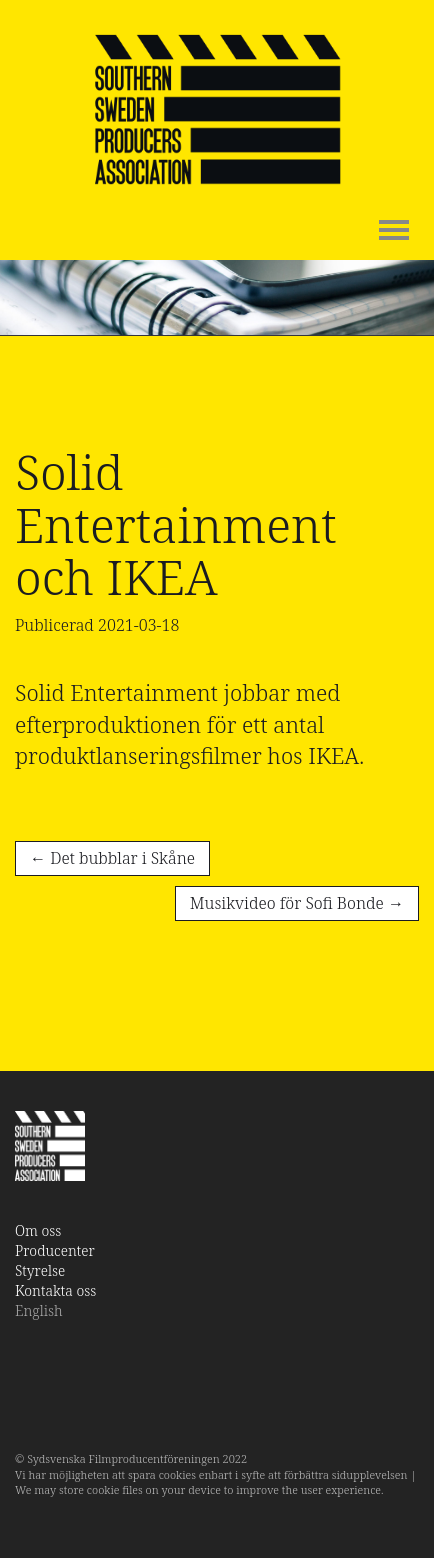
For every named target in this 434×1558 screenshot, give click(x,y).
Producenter (55, 1250)
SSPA (217, 110)
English (39, 1310)
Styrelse (40, 1270)
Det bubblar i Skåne (112, 858)
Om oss (38, 1230)
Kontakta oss (55, 1290)
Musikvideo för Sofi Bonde (297, 903)
